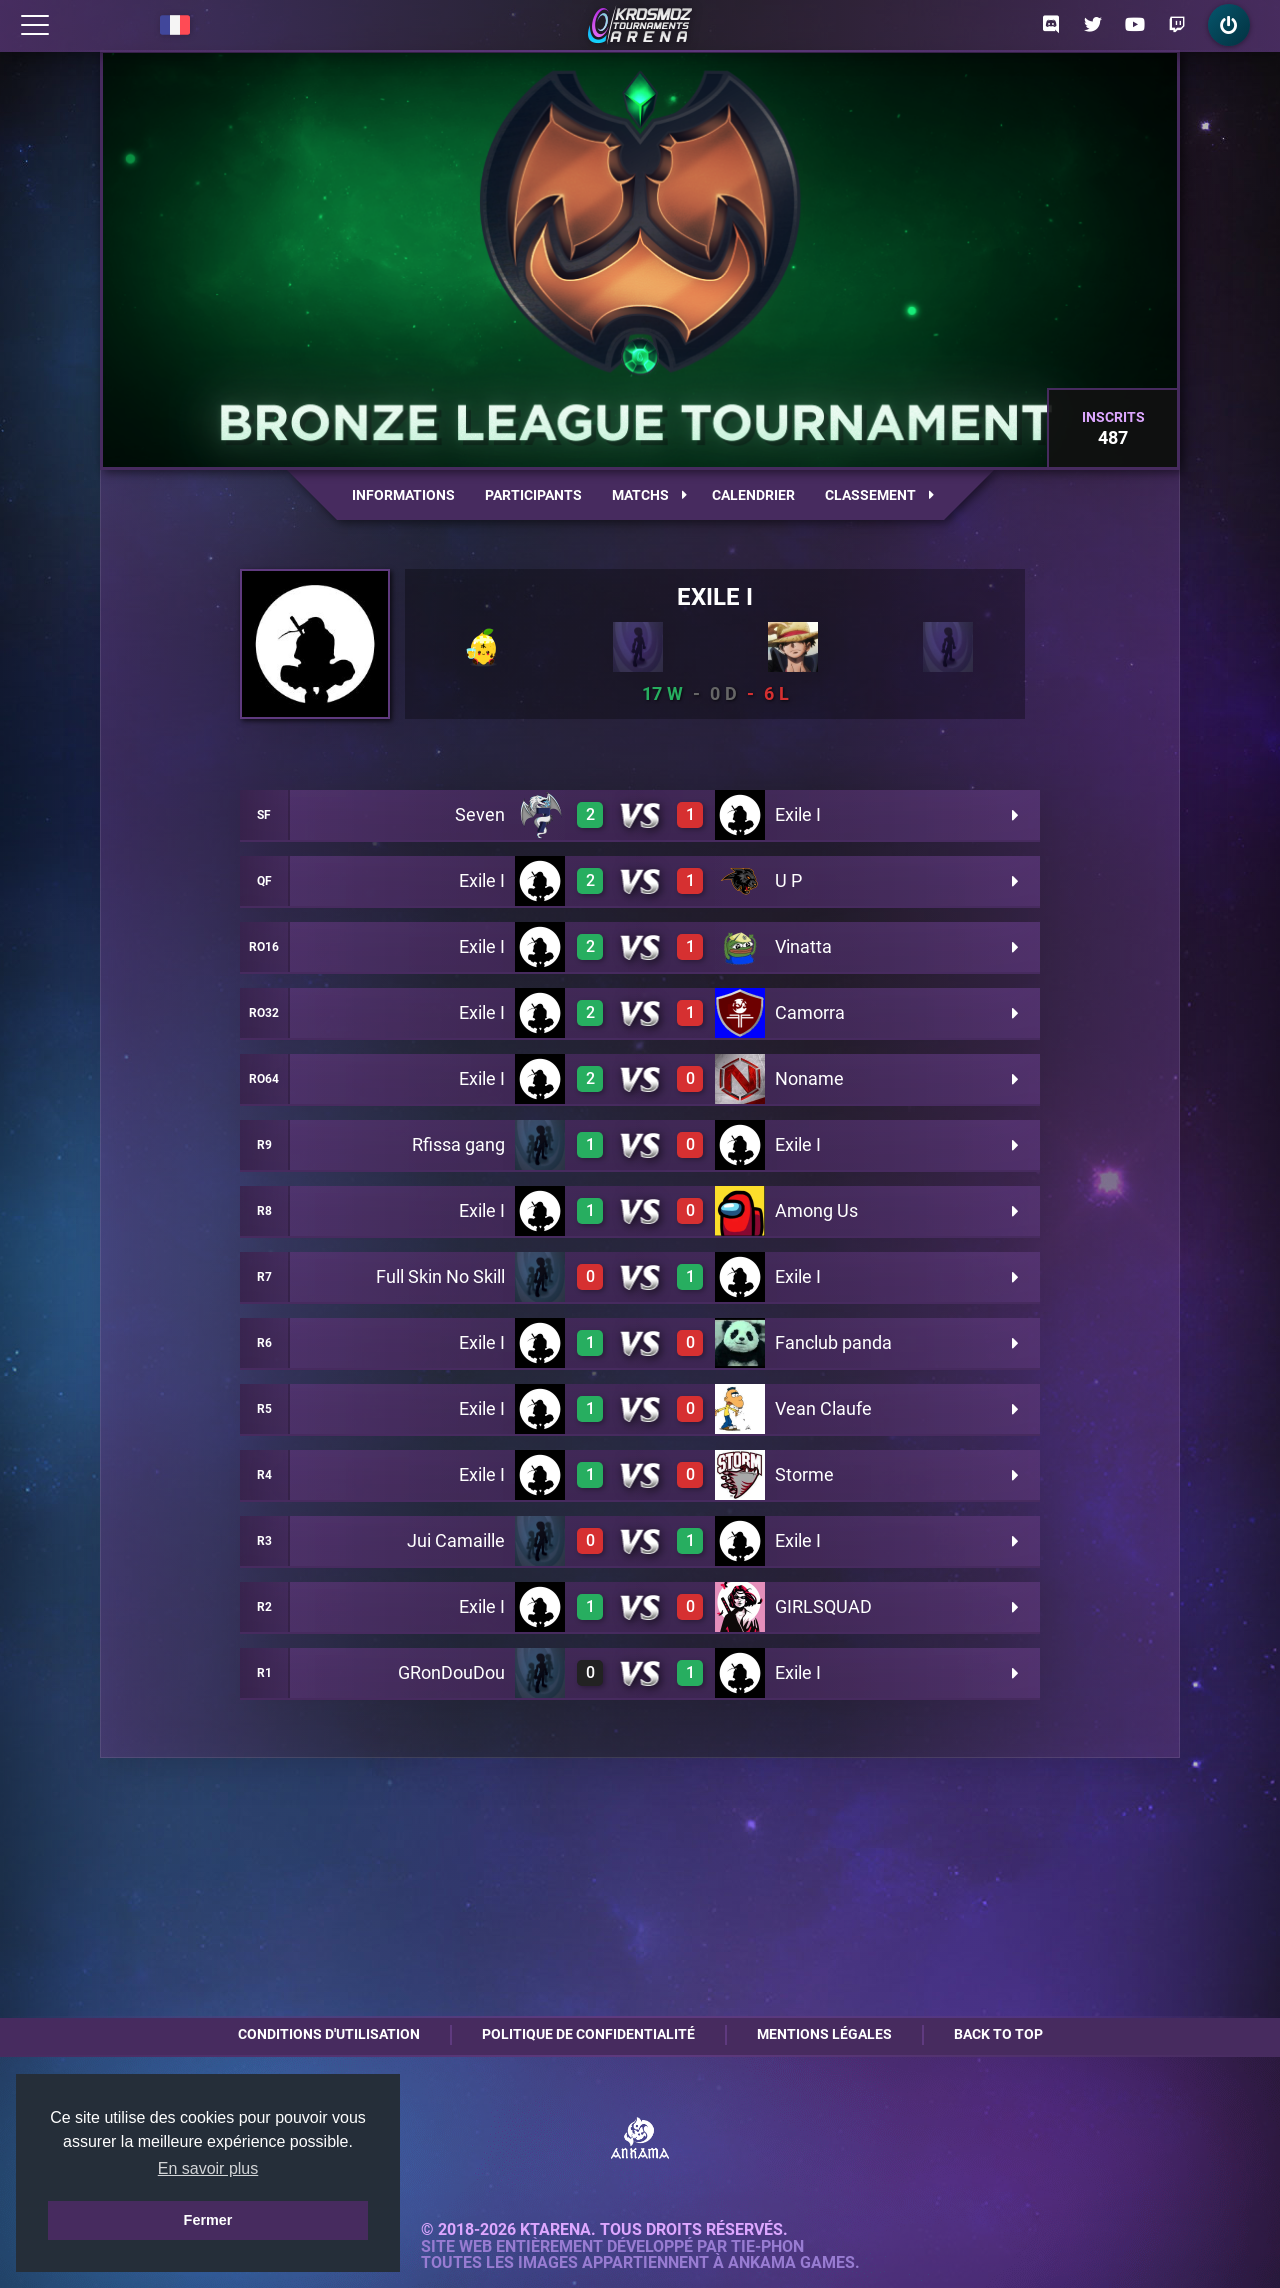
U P (788, 880)
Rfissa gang (458, 1144)
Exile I (715, 597)
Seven (480, 814)
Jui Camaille (456, 1540)
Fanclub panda (833, 1342)
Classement (879, 495)
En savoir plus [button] (208, 2168)
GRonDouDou (451, 1672)
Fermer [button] (208, 2220)
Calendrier (753, 495)
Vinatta (803, 946)
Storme (804, 1474)
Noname (809, 1078)
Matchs (649, 495)
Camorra (810, 1012)
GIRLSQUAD (823, 1606)
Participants (533, 495)
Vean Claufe (823, 1408)
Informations (403, 495)
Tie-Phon (767, 2247)
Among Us (816, 1210)
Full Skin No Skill (440, 1276)
